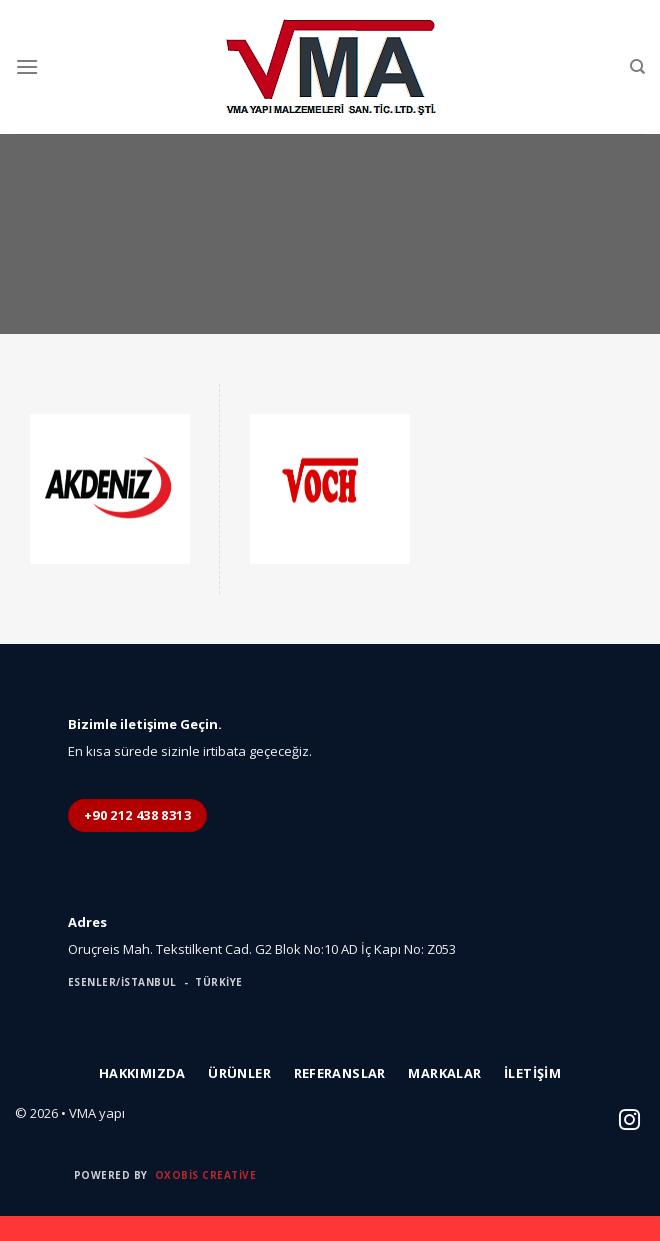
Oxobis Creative (206, 1175)
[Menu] (27, 66)
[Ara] (637, 67)
